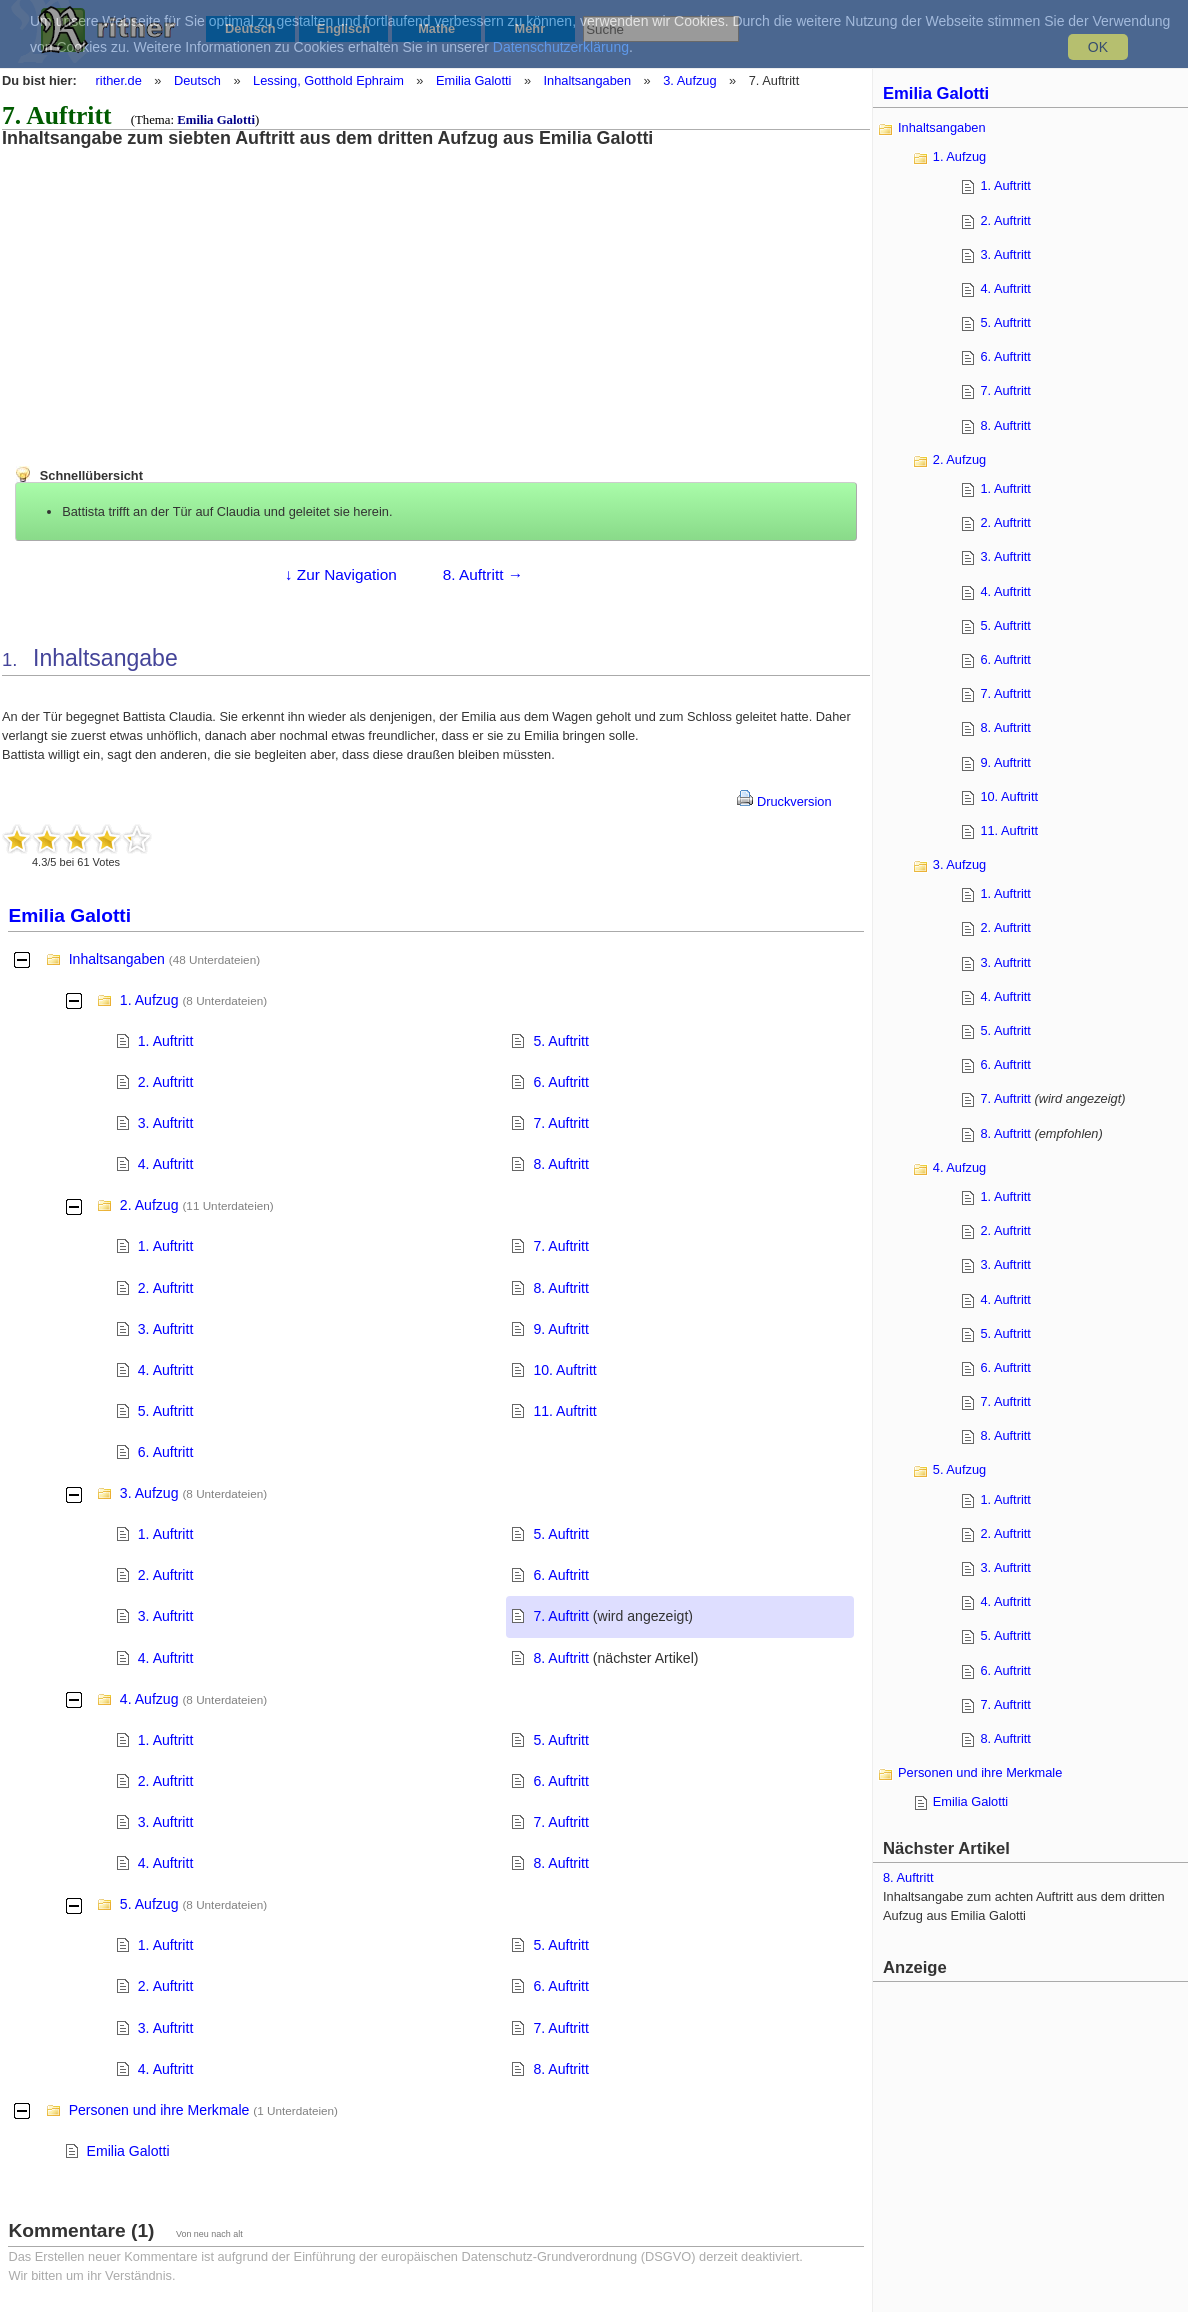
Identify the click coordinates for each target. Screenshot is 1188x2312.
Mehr (530, 28)
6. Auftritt (561, 1082)
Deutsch (250, 28)
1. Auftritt (166, 1041)
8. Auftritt (561, 1164)
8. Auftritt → (483, 574)
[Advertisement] (165, 288)
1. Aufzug (149, 1000)
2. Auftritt (166, 1082)
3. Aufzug (689, 80)
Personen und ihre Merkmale (159, 2110)
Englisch (343, 28)
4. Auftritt (166, 1164)
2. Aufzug (149, 1205)
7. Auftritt (561, 1123)
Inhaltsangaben (588, 80)
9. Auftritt (561, 1329)
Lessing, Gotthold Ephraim (328, 80)
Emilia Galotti (473, 80)
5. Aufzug (149, 1904)
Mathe (436, 28)
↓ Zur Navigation (341, 574)
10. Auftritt (564, 1370)
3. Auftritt (166, 1123)
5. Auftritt (561, 1041)
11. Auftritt (564, 1411)
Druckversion (784, 801)
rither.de (119, 80)
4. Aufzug (149, 1699)
